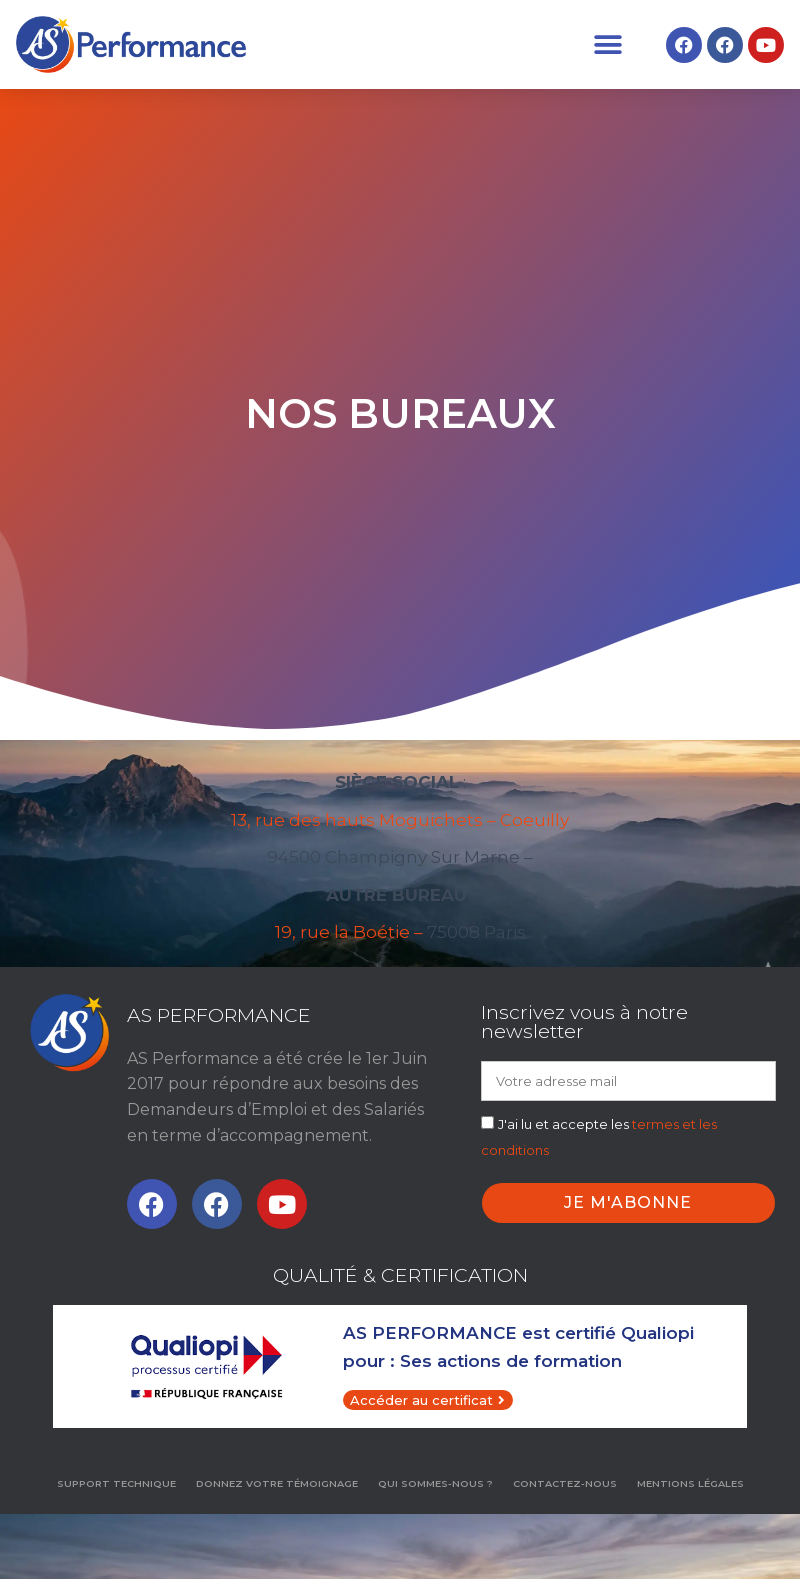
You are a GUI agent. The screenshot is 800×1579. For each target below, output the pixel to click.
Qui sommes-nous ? (435, 1483)
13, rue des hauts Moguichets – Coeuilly (400, 820)
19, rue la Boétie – (349, 932)
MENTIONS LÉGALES (690, 1483)
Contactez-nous (565, 1483)
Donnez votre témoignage (277, 1483)
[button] (607, 44)
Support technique (116, 1483)
